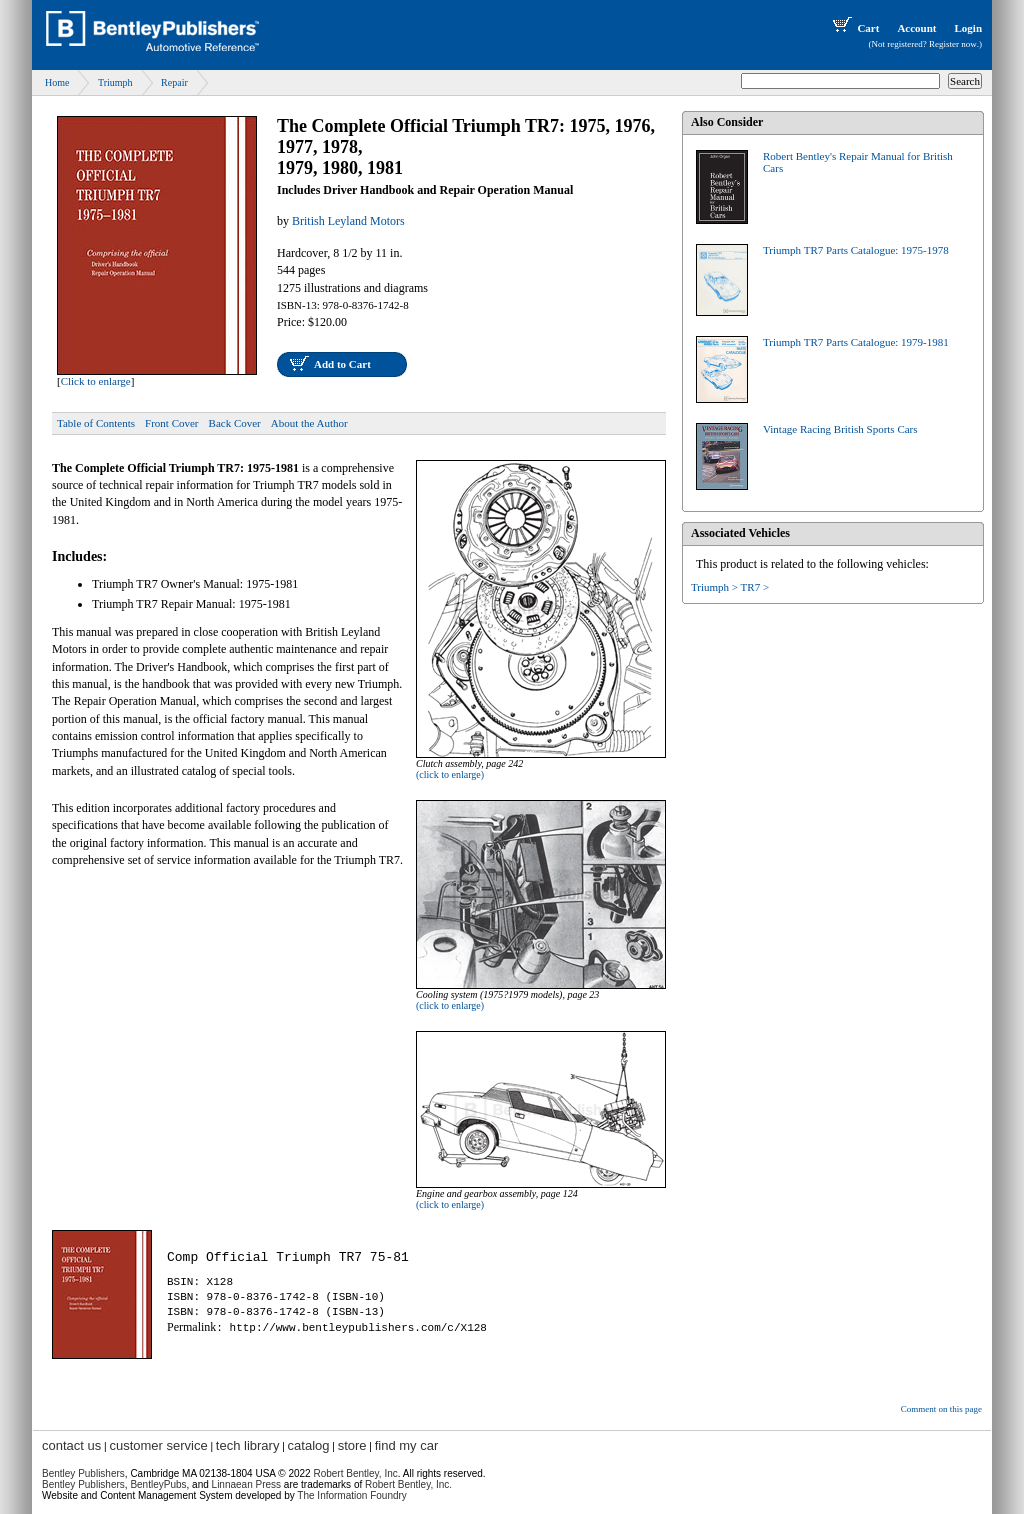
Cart (854, 28)
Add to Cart (342, 364)
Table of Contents (96, 423)
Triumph (115, 82)
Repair (174, 82)
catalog (309, 1445)
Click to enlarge (96, 381)
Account (916, 28)
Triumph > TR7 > (730, 587)
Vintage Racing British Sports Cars (840, 429)
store (352, 1445)
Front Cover (171, 423)
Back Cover (235, 423)
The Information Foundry (352, 1495)
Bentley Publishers (83, 1473)
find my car (407, 1445)
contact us (71, 1445)
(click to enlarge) (450, 774)
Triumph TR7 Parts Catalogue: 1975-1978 (856, 250)
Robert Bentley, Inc (355, 1473)
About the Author (309, 423)
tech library (248, 1445)
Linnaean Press (247, 1484)
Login (968, 28)
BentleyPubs (158, 1484)
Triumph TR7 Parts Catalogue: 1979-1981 (856, 342)
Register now (953, 44)
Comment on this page (941, 1409)
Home (57, 82)
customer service (158, 1445)
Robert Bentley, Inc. (408, 1484)
